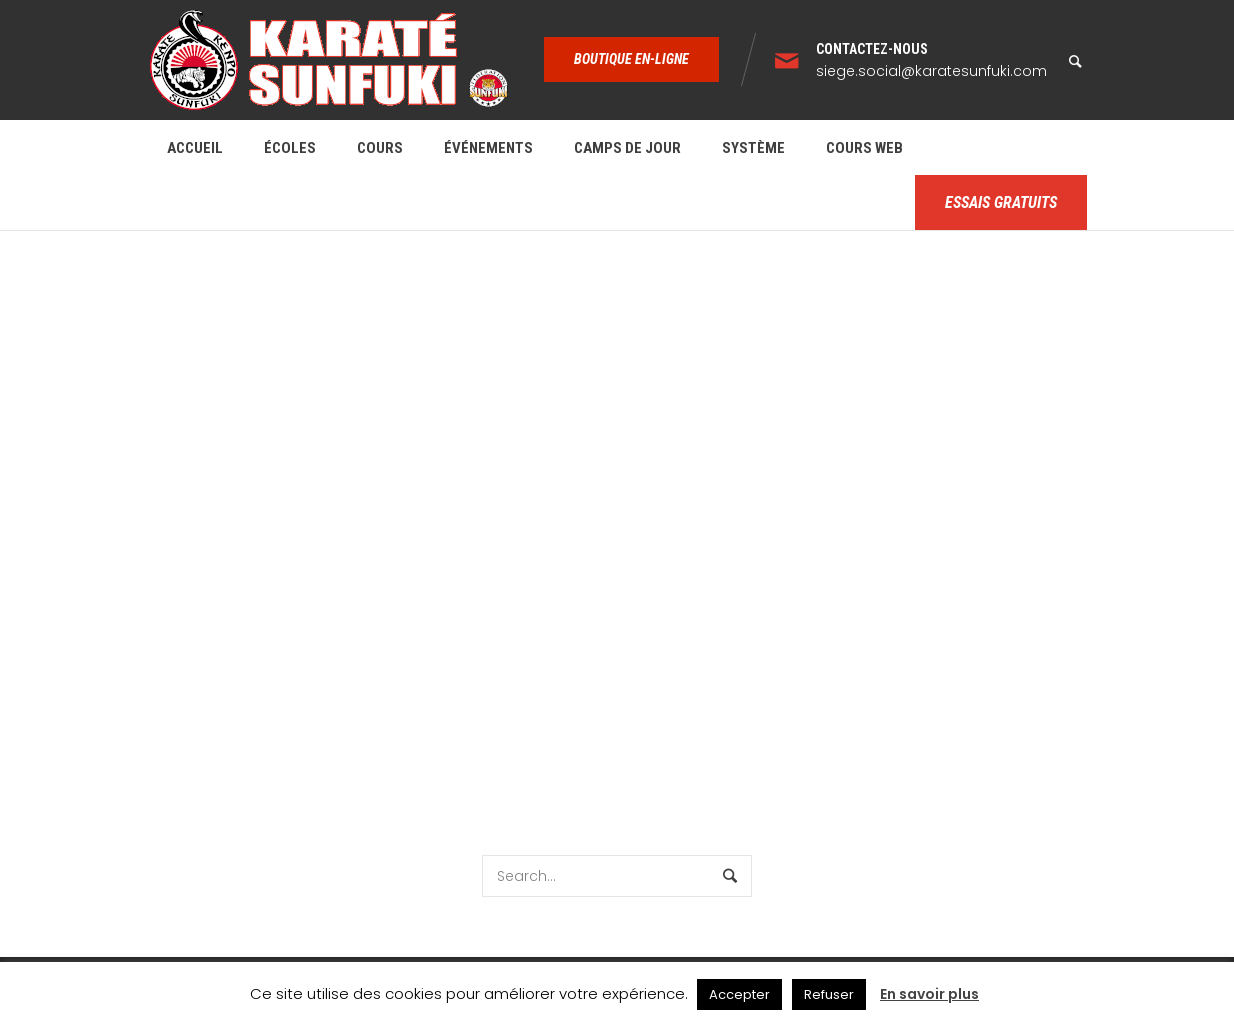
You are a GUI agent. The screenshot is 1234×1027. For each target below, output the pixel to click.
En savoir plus (929, 994)
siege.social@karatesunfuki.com (931, 71)
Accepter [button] (739, 994)
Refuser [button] (829, 994)
